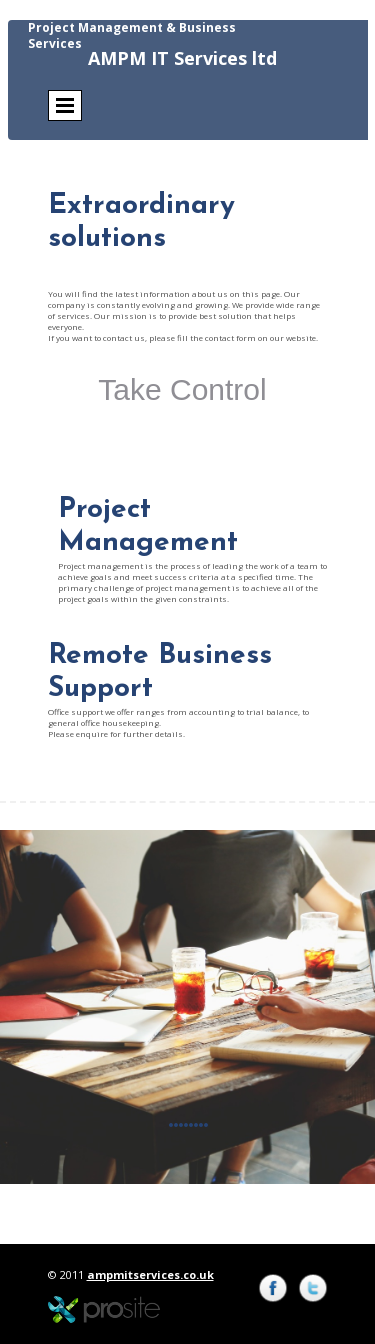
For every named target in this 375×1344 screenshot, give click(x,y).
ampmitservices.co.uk (150, 1274)
